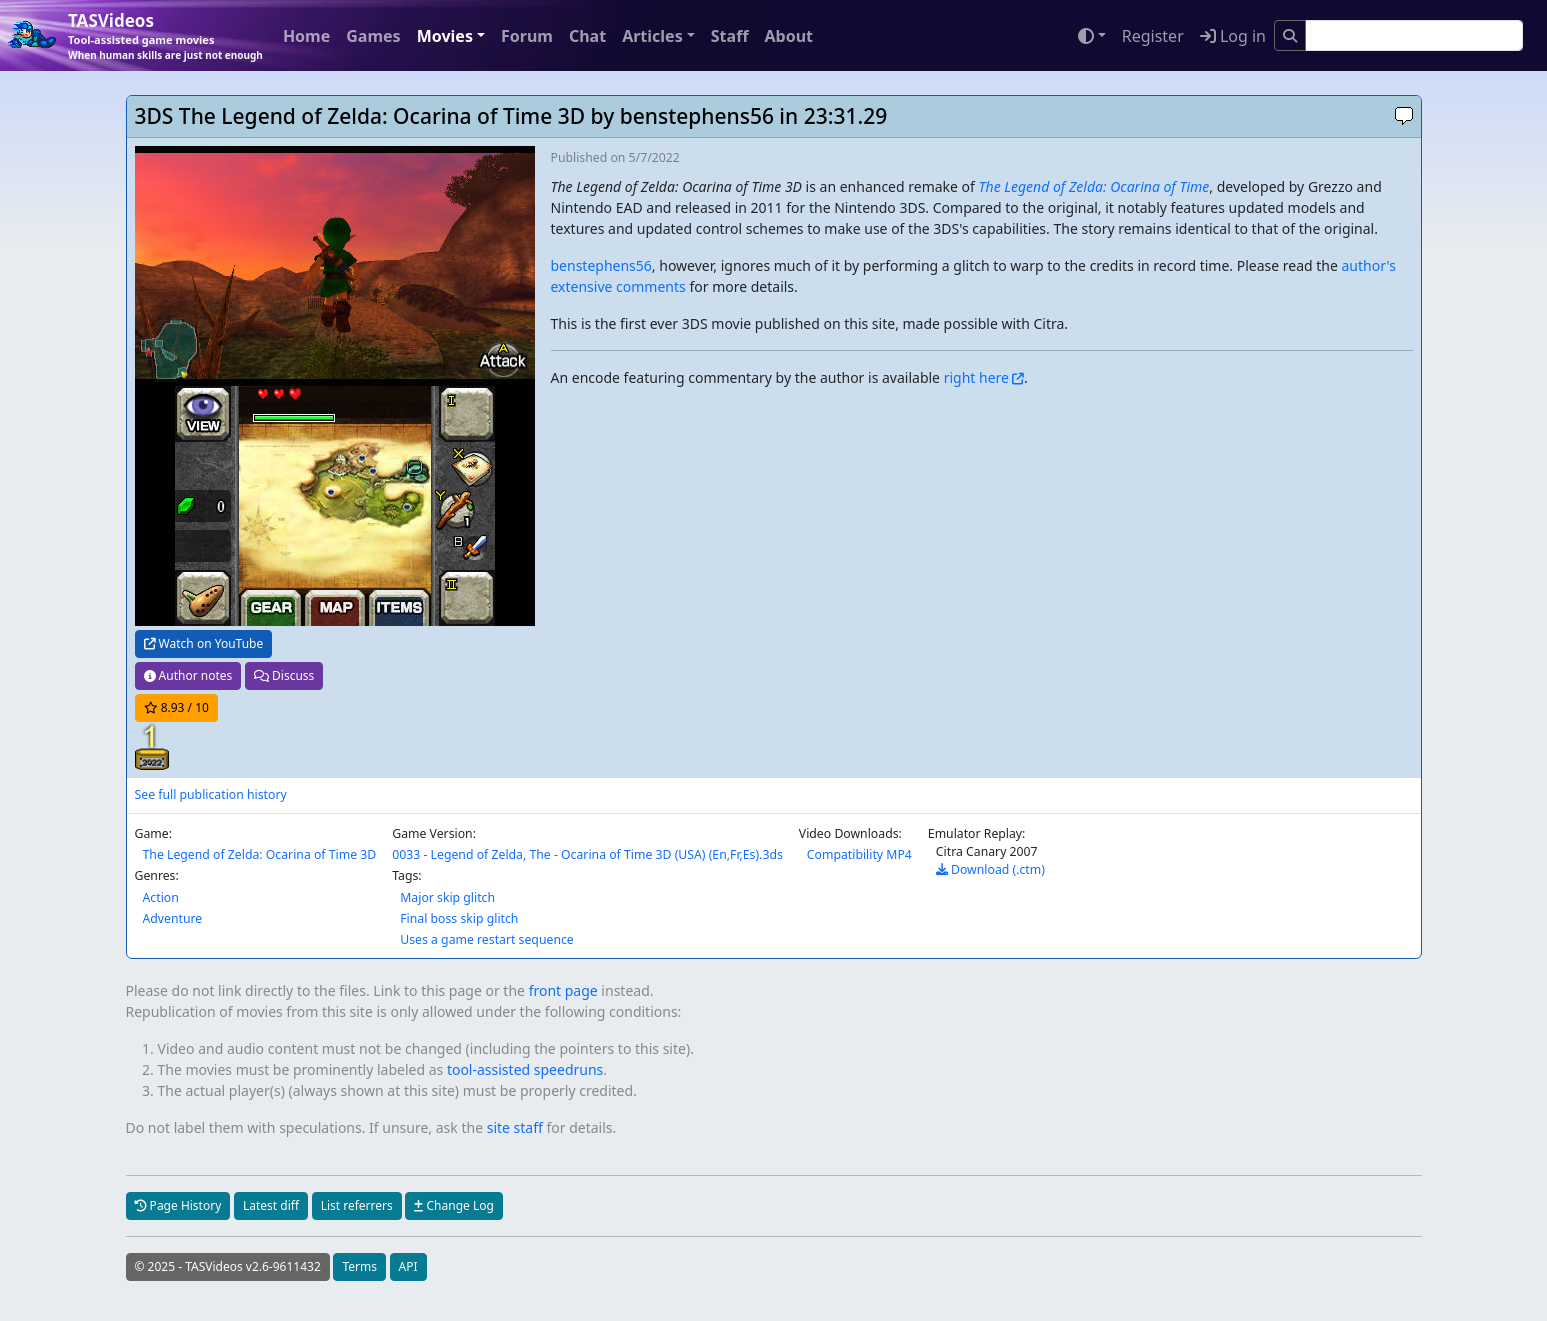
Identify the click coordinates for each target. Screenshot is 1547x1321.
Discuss (284, 675)
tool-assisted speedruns (525, 1069)
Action (161, 897)
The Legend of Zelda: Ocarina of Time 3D (260, 854)
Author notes (188, 675)
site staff (515, 1127)
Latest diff (271, 1205)
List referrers (357, 1205)
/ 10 (176, 707)
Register (1153, 36)
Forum (527, 36)
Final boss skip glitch (459, 918)
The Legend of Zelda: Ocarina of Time (1094, 186)
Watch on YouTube (204, 643)
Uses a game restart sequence (487, 939)
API (408, 1266)
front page (563, 990)
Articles (652, 36)
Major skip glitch (447, 897)
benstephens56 (601, 265)
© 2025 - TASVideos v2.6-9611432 (228, 1266)
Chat (587, 36)
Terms (359, 1266)
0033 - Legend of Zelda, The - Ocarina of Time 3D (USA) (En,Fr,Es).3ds (587, 854)
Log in (1233, 36)
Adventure (173, 918)
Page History (178, 1205)
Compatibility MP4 (859, 854)
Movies (445, 36)
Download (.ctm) (990, 869)
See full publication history (211, 794)
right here (976, 377)
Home (306, 36)
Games (373, 36)
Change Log (453, 1205)
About (788, 36)
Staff (730, 36)
